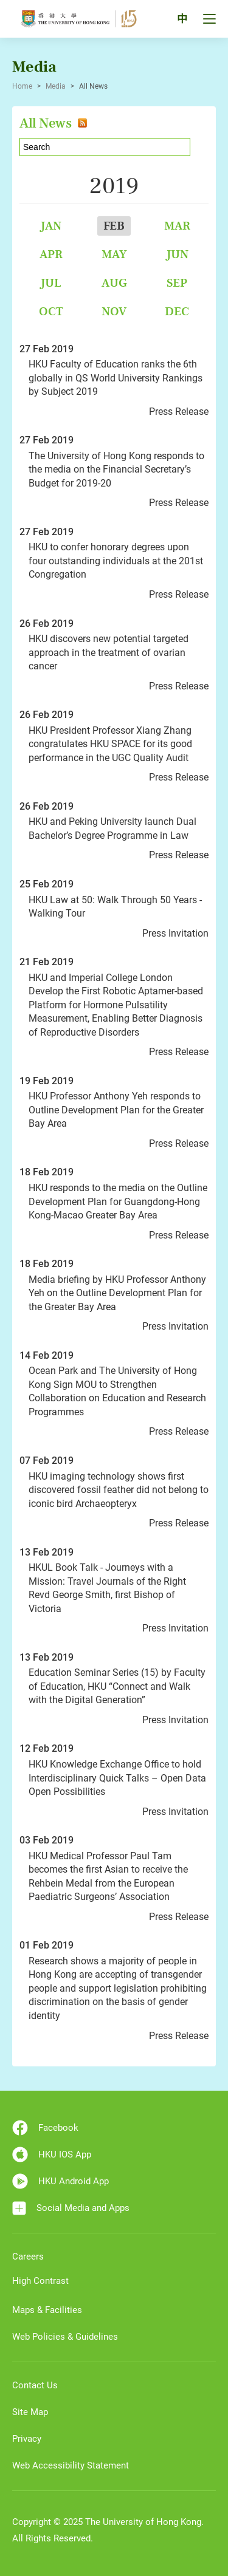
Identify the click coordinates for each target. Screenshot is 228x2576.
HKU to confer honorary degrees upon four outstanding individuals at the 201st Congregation (116, 560)
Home (22, 86)
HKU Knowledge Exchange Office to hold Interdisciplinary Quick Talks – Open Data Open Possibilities (117, 1777)
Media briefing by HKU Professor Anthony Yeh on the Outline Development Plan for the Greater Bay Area (117, 1293)
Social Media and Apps (71, 2208)
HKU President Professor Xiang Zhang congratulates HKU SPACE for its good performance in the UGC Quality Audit (110, 744)
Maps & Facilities (47, 2309)
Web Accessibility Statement (70, 2465)
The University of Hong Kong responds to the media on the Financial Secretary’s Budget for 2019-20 (116, 469)
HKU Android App (60, 2181)
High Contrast (40, 2280)
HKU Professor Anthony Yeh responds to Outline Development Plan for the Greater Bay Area (116, 1109)
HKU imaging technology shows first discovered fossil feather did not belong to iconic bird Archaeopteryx (119, 1490)
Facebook (45, 2128)
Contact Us (35, 2385)
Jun (177, 254)
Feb (114, 225)
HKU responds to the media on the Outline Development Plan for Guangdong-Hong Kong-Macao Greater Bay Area (118, 1201)
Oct (51, 311)
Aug (114, 282)
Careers (28, 2256)
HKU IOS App (51, 2154)
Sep (177, 282)
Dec (177, 311)
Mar (177, 225)
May (114, 254)
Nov (114, 311)
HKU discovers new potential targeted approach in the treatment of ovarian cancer (108, 652)
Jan (50, 225)
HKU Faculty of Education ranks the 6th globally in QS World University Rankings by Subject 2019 (115, 377)
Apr (51, 254)
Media (56, 86)
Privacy (26, 2438)
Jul (50, 282)
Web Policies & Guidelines (65, 2336)
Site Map (30, 2412)
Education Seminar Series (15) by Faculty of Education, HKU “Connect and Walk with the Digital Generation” (117, 1686)
